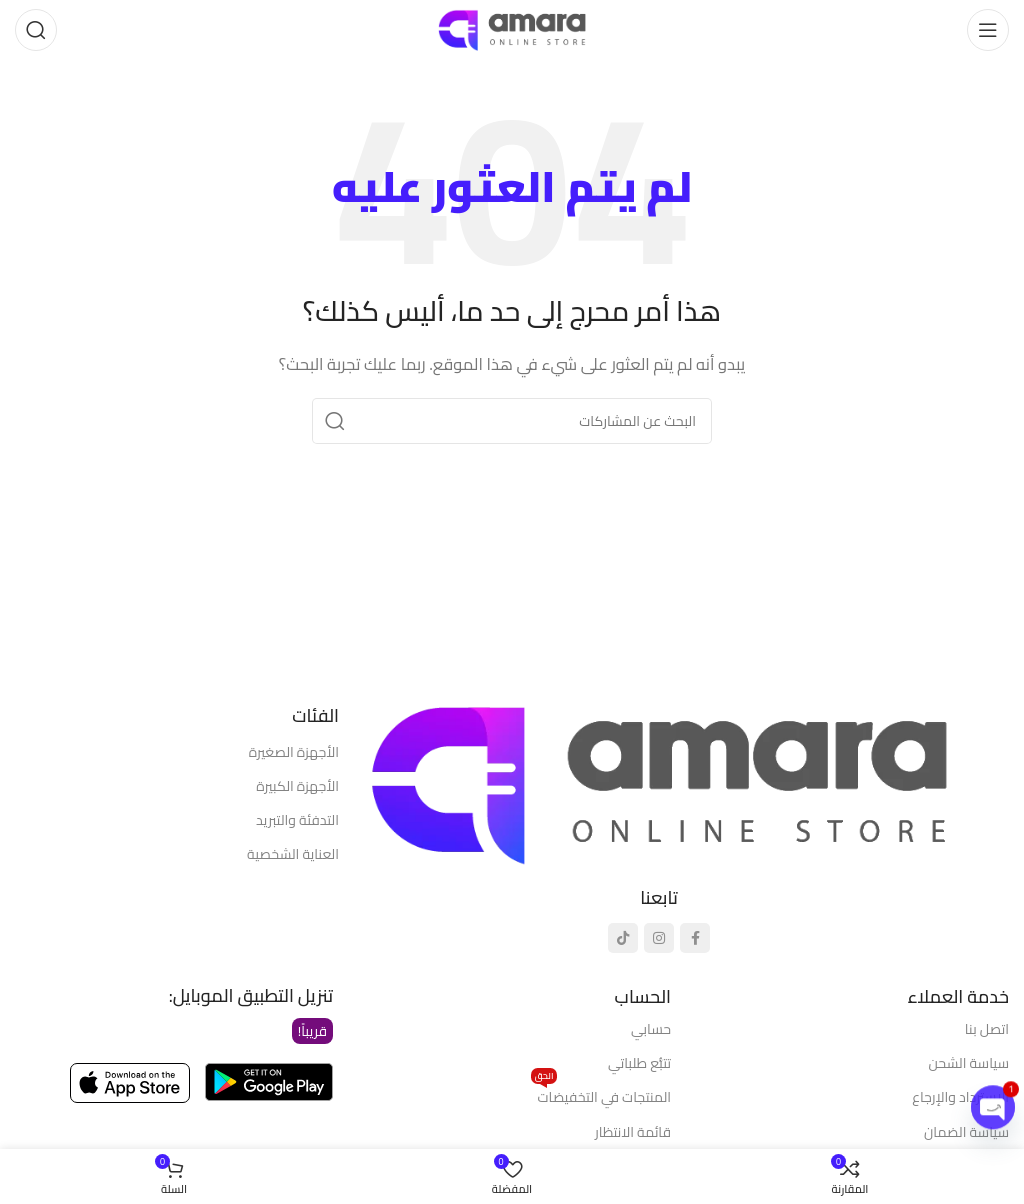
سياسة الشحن (969, 1063)
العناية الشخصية (293, 854)
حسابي (651, 1029)
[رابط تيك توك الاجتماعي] (623, 938)
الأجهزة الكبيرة (297, 786)
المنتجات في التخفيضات (601, 1095)
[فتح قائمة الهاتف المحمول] (988, 30)
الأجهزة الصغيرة (294, 752)
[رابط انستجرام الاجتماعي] (659, 938)
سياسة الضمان (966, 1132)
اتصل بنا (987, 1029)
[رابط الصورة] (659, 782)
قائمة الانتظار (633, 1132)
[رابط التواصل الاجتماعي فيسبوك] (695, 938)
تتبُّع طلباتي (639, 1063)
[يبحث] (36, 30)
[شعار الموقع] (512, 28)
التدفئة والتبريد (297, 820)
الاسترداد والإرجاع (960, 1097)
